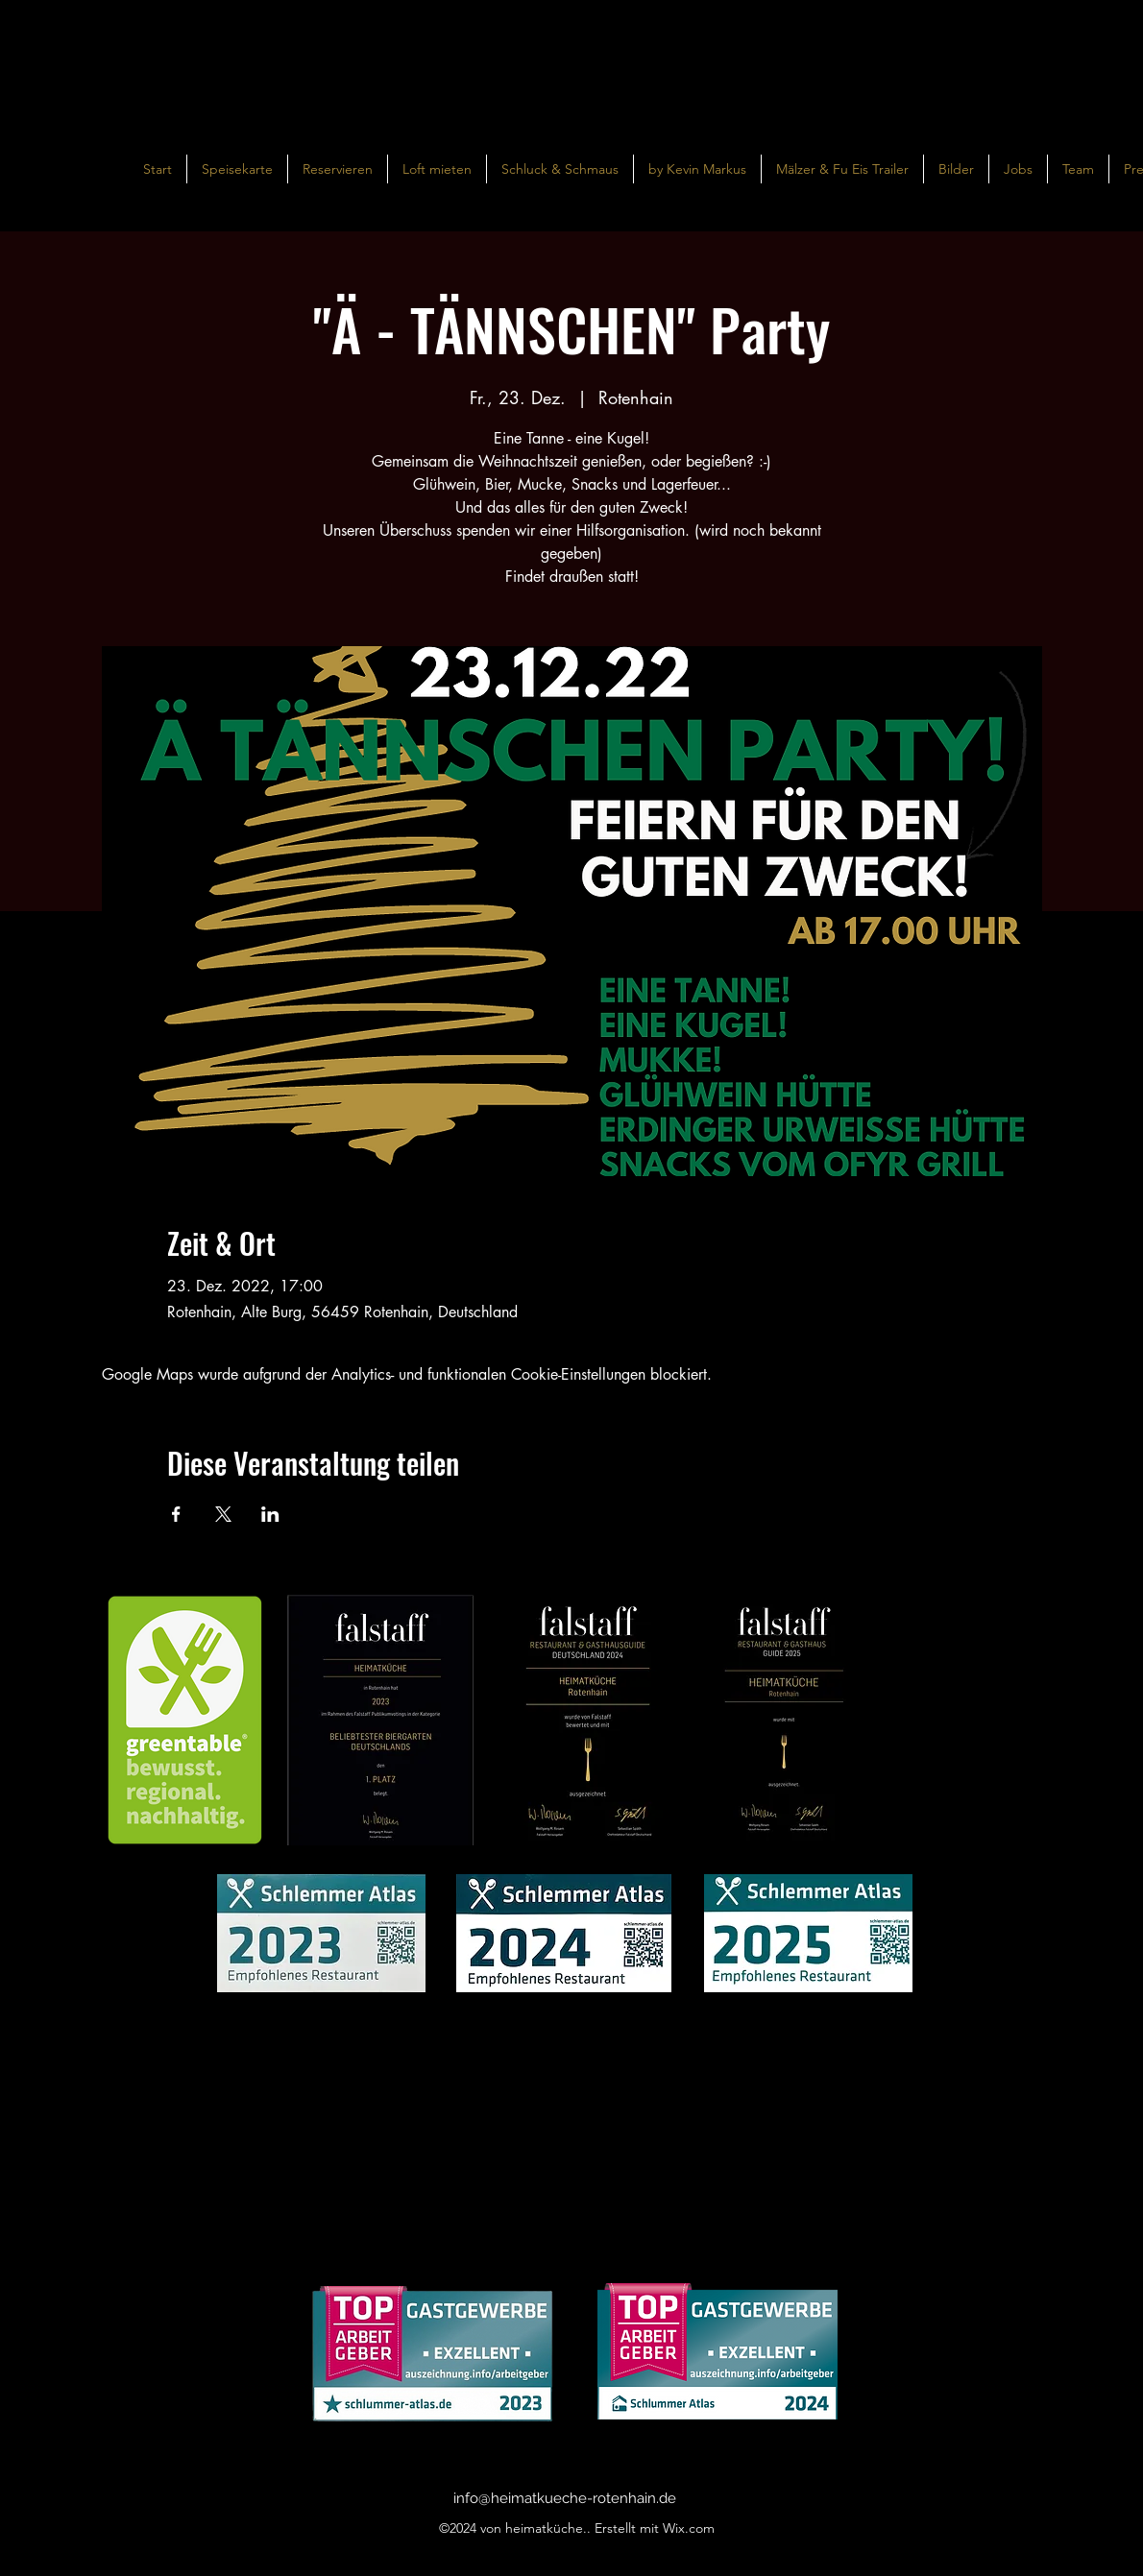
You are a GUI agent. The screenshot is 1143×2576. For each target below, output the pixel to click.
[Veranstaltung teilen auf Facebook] (176, 1514)
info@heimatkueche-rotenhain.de (564, 2498)
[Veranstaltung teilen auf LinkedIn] (270, 1514)
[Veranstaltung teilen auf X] (223, 1514)
